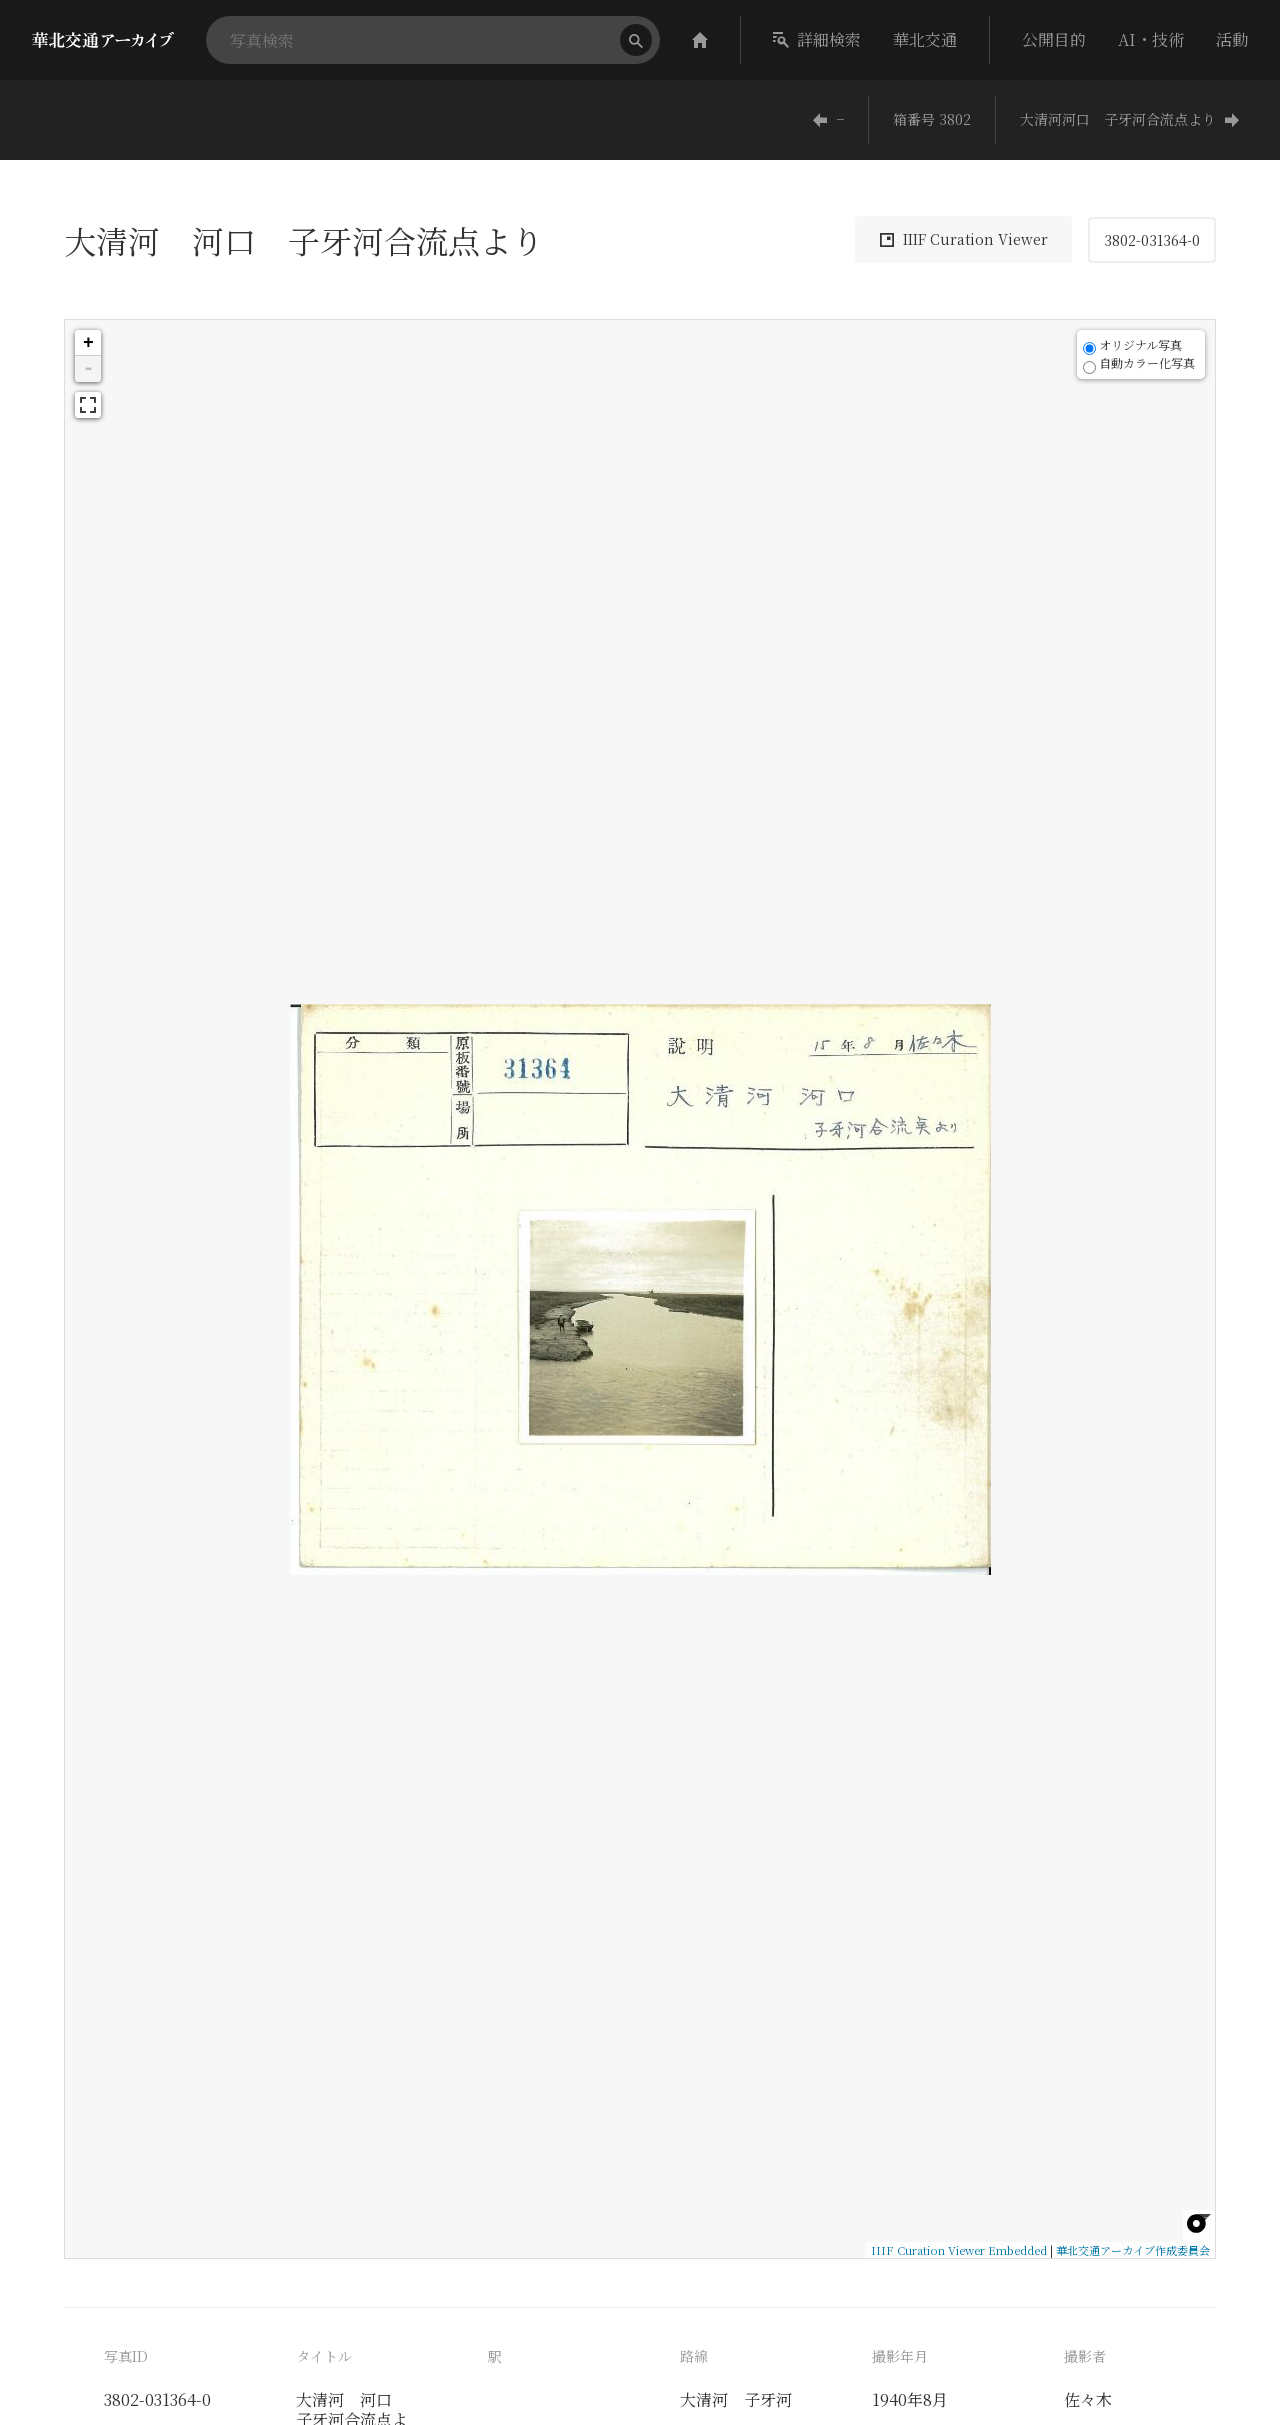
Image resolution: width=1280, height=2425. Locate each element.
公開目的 (1054, 39)
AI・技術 (1151, 39)
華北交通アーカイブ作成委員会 (1133, 2250)
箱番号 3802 (932, 119)
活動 (1232, 39)
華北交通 (925, 39)
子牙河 (768, 2399)
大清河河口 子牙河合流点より (1130, 119)
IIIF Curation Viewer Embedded (959, 2250)
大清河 (704, 2399)
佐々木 (1088, 2399)
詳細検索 (817, 39)
